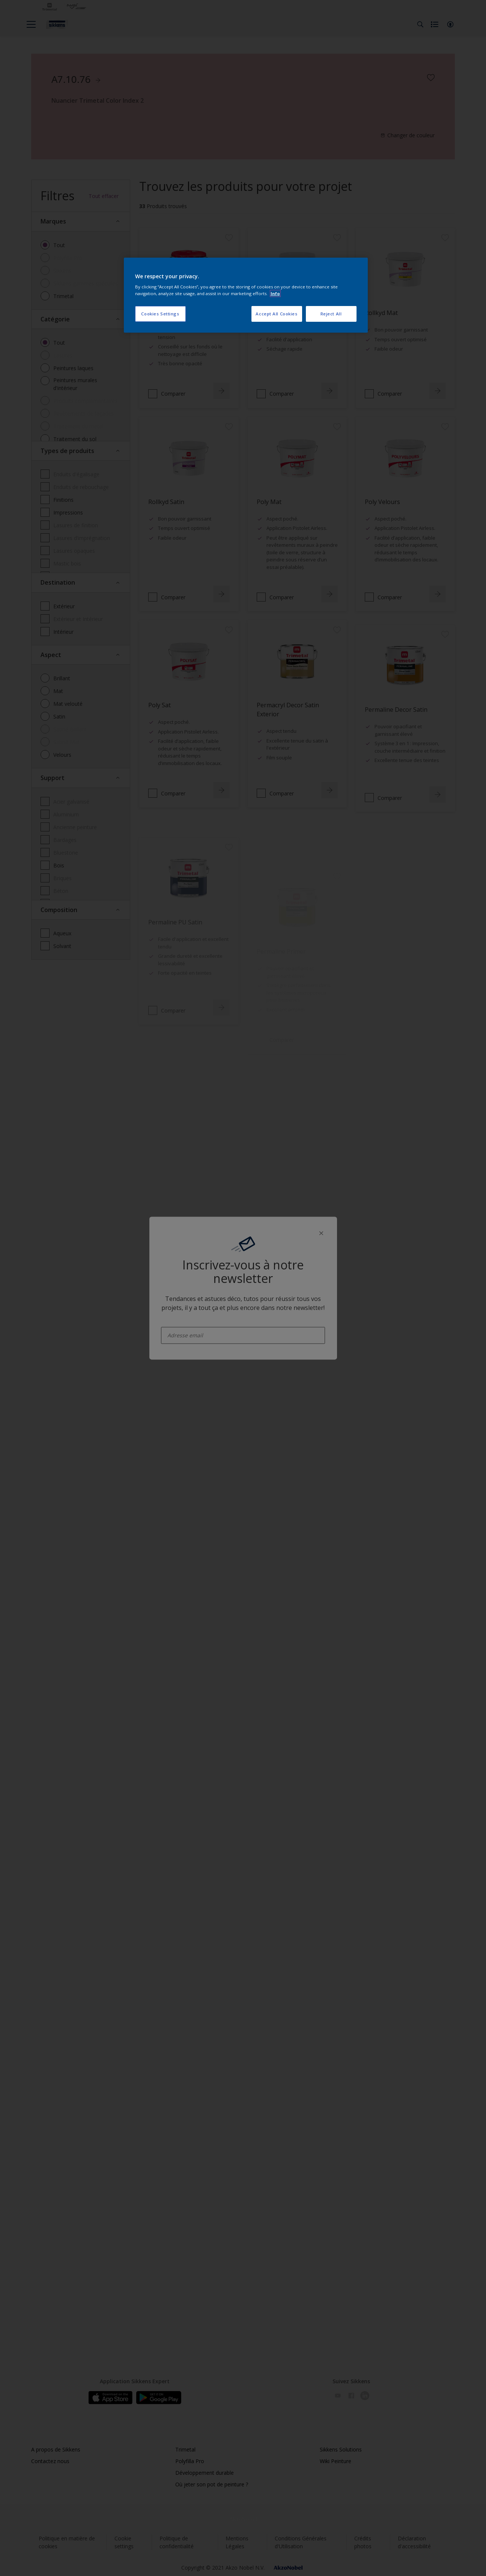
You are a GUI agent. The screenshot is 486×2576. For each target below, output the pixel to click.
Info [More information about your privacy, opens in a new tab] (275, 293)
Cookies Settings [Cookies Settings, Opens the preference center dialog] (160, 314)
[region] (246, 295)
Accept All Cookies (276, 314)
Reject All (331, 314)
